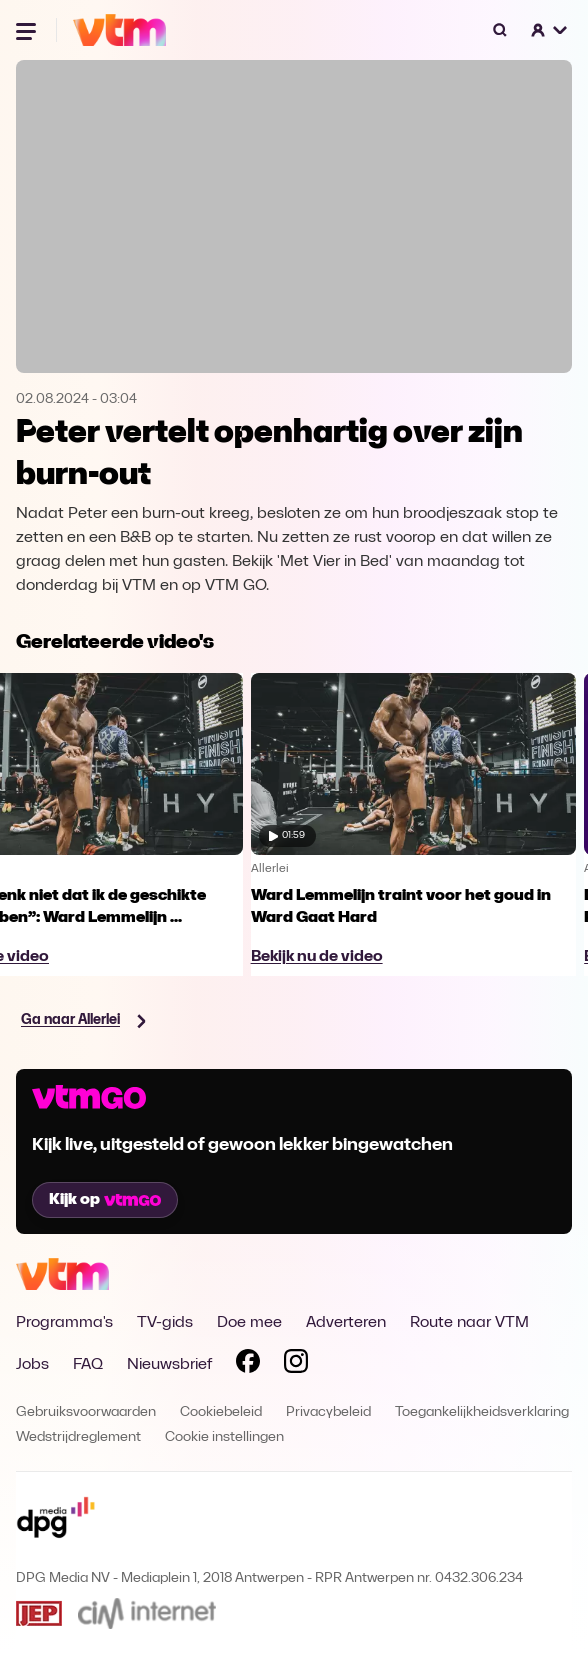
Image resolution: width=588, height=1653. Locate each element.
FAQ (88, 1365)
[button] (550, 30)
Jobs (32, 1365)
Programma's (64, 1323)
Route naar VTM (469, 1323)
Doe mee (249, 1323)
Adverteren (346, 1323)
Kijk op (105, 1200)
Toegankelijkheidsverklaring (482, 1412)
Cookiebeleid (221, 1412)
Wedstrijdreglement (78, 1437)
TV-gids (165, 1323)
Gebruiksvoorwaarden (86, 1412)
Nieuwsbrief (169, 1365)
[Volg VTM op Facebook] (248, 1365)
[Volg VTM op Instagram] (296, 1365)
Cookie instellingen (224, 1437)
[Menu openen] (28, 30)
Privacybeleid (328, 1412)
